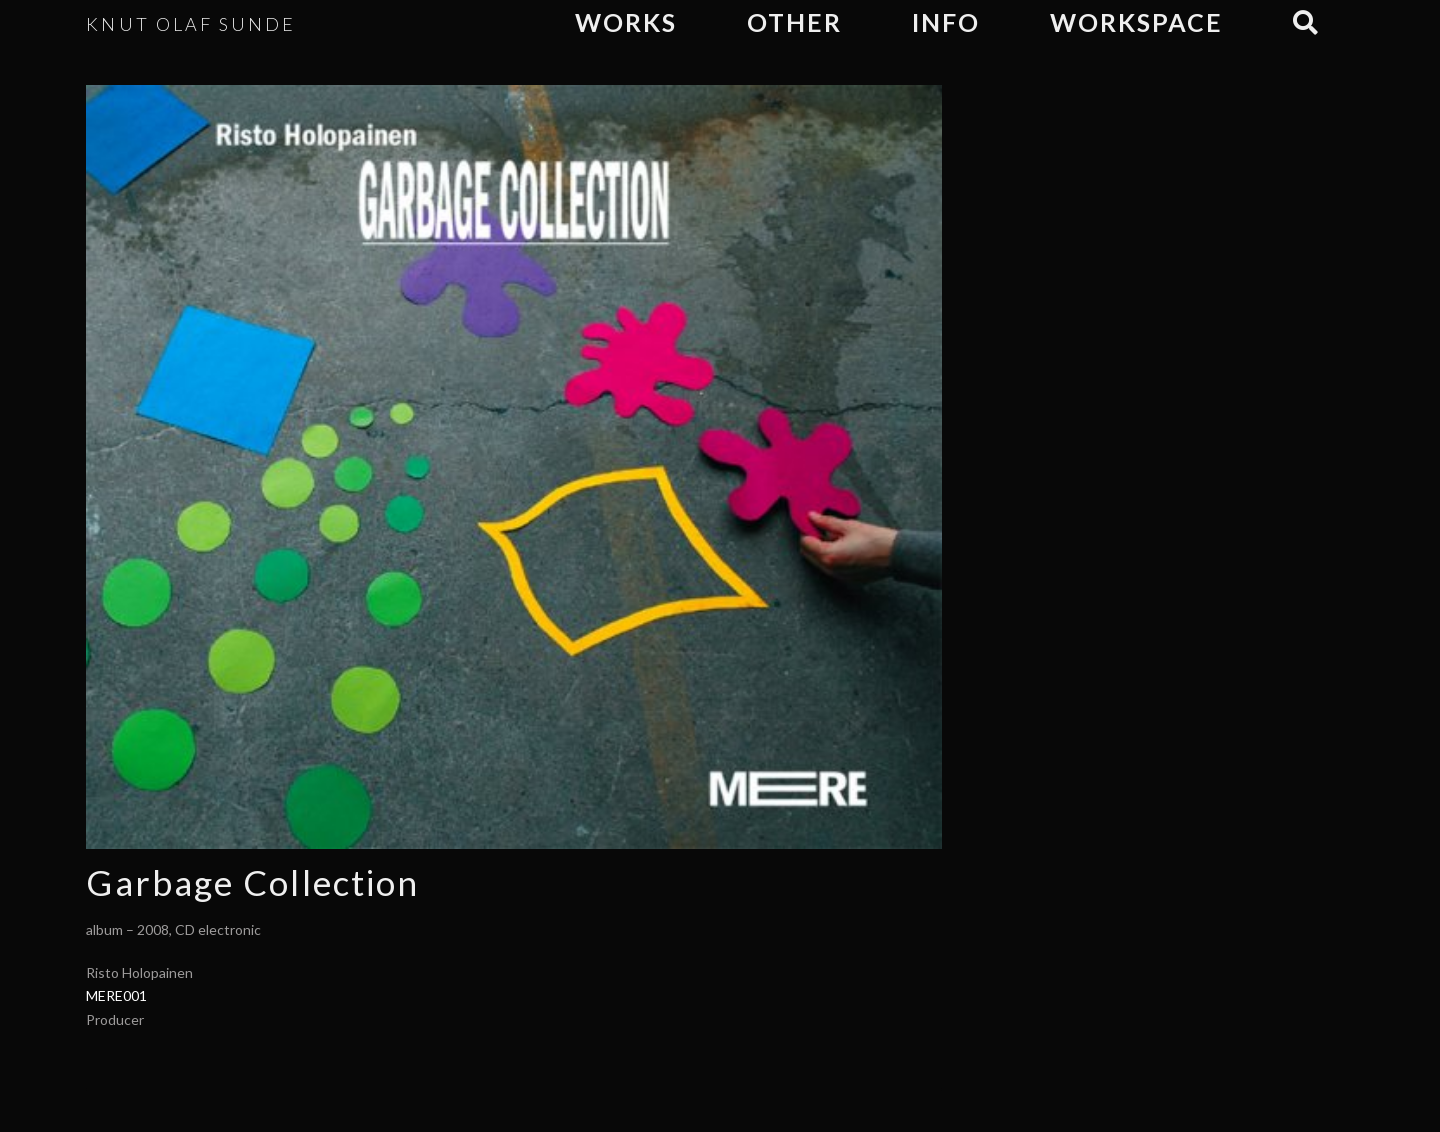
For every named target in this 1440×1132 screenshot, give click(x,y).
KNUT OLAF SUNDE (191, 24)
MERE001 (116, 995)
